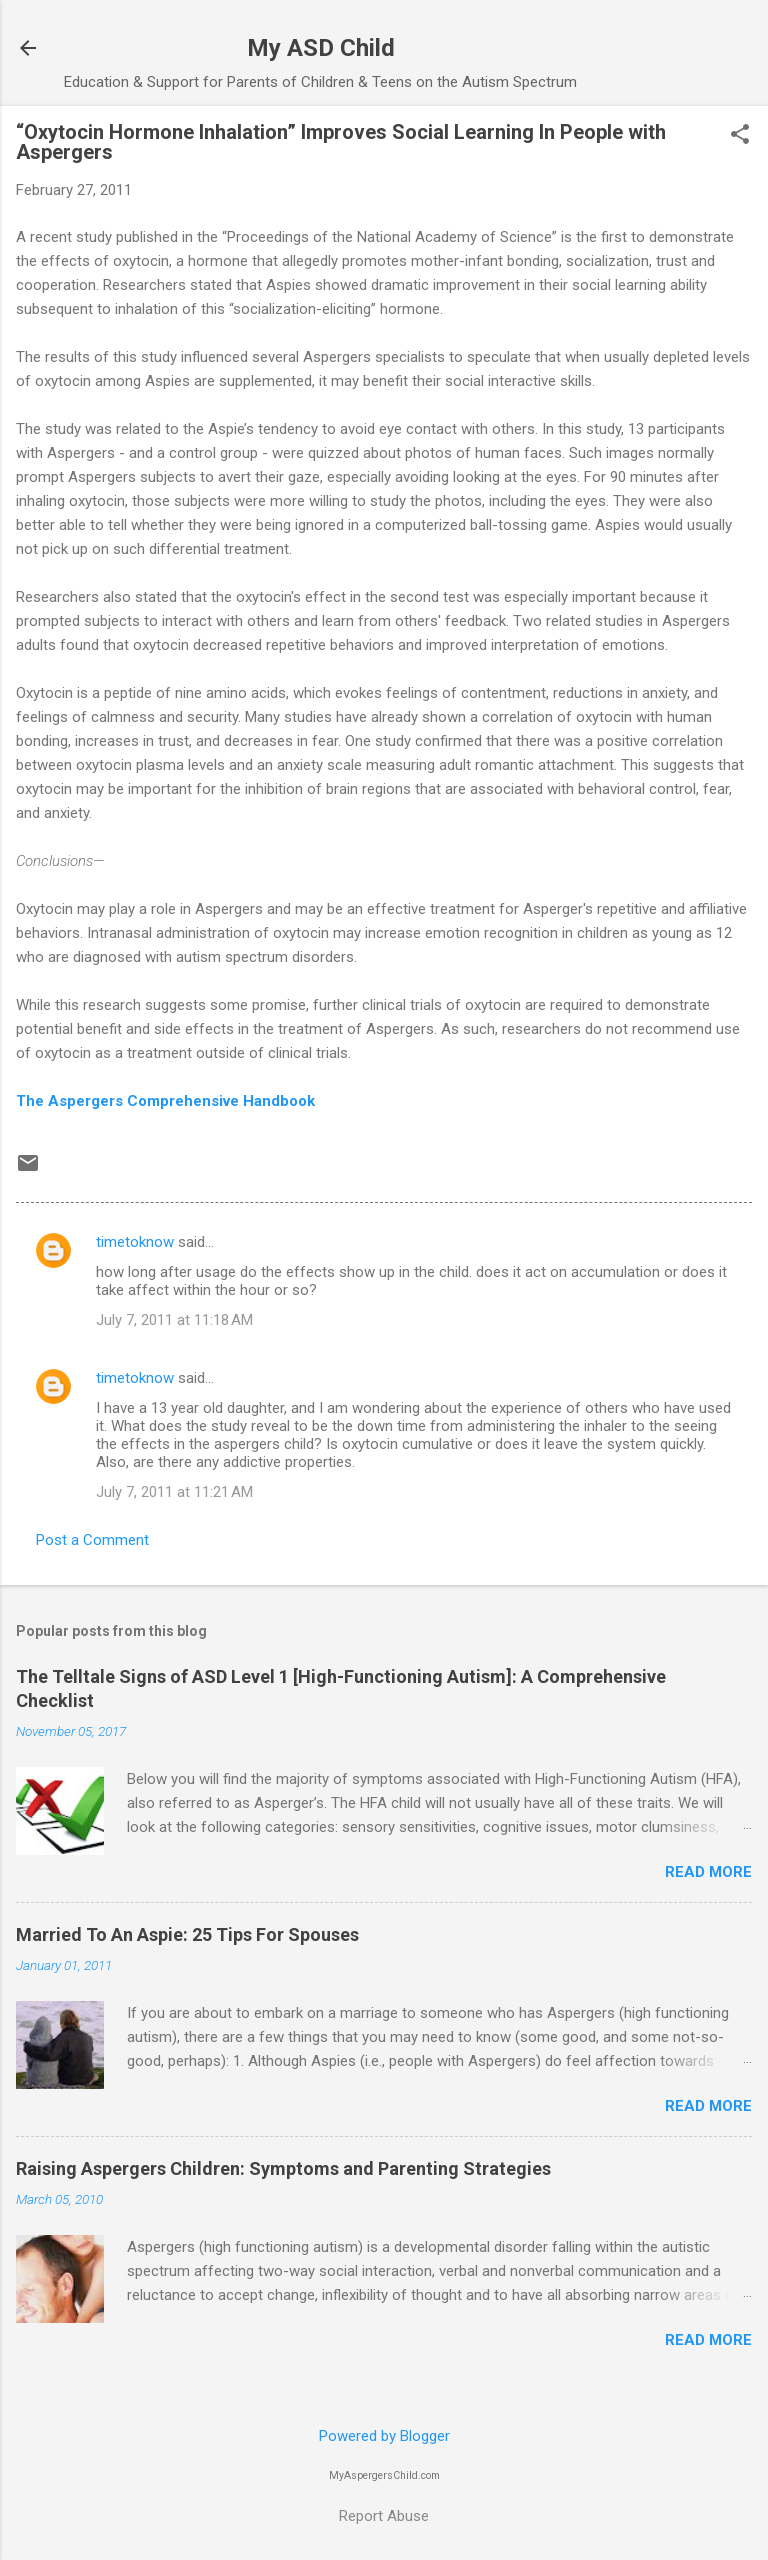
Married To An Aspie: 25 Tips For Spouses (187, 1934)
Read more (708, 1872)
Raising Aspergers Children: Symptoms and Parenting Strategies (283, 2168)
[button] (740, 136)
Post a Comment (92, 1540)
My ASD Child (321, 48)
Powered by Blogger (384, 2436)
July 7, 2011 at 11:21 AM (174, 1492)
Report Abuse (384, 2516)
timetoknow (135, 1242)
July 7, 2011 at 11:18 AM (174, 1320)
